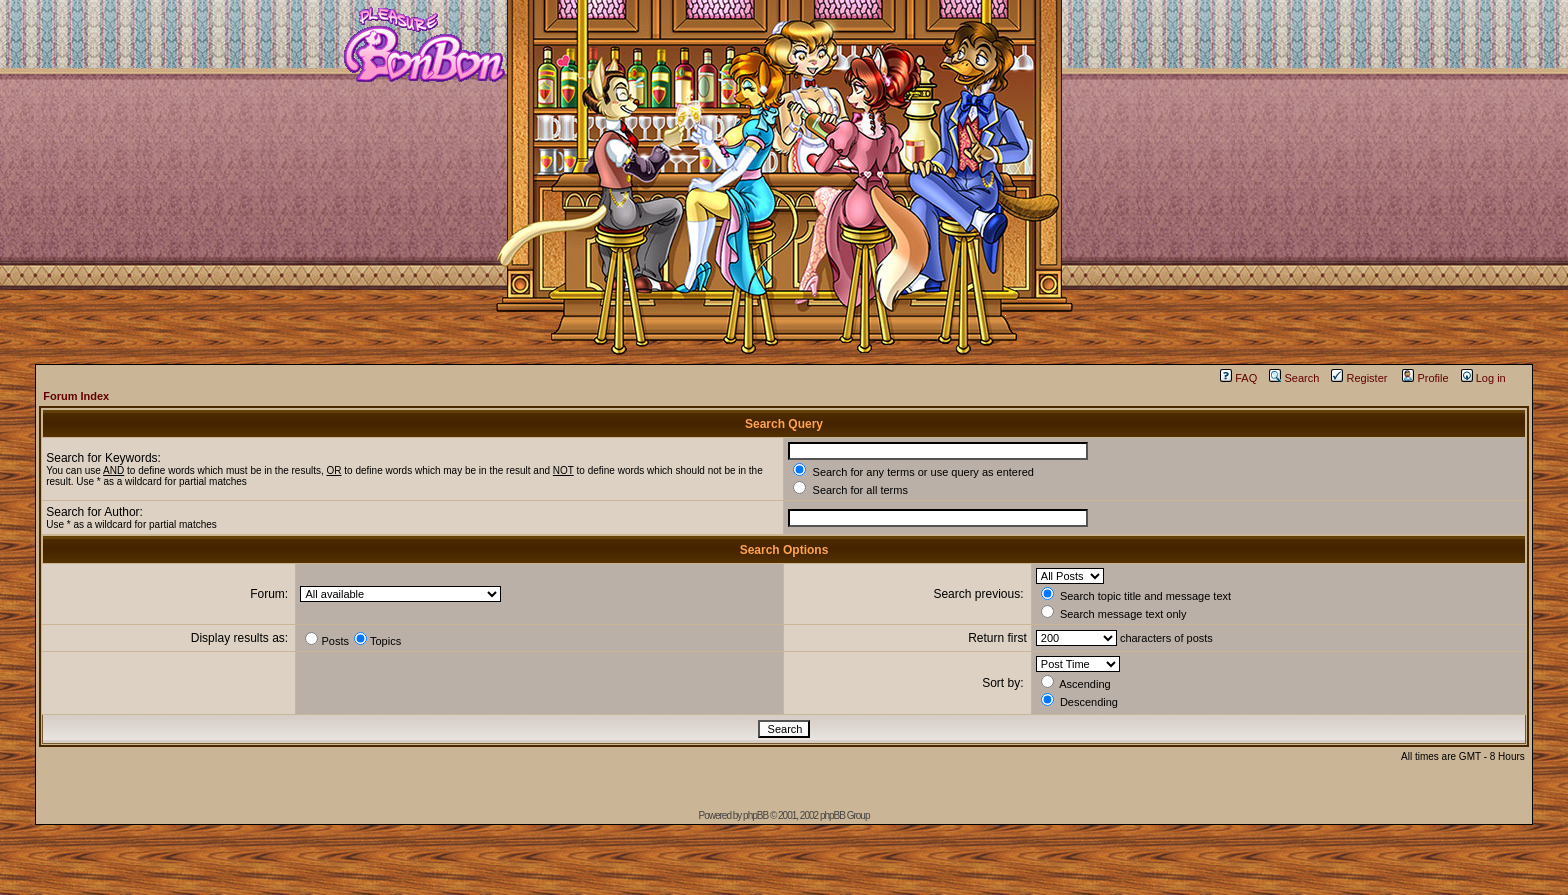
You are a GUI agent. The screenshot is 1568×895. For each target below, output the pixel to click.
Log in (1483, 378)
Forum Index (76, 396)
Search (1294, 378)
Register (1359, 378)
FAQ (1238, 378)
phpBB (755, 815)
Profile (1425, 378)
